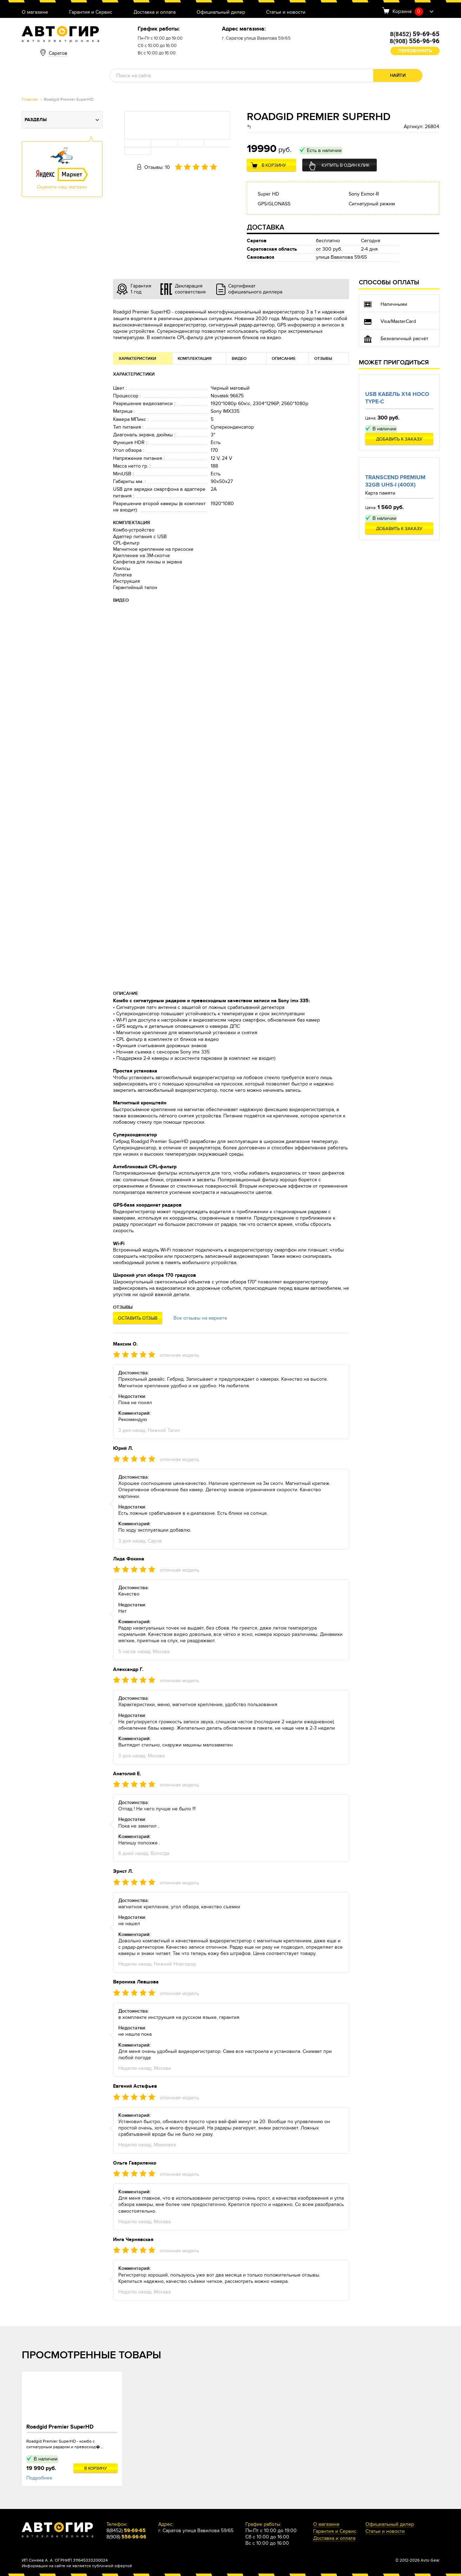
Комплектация (195, 358)
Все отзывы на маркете (200, 1318)
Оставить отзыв (137, 1318)
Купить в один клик (346, 165)
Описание (284, 358)
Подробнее (39, 2478)
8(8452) (415, 34)
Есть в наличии (324, 150)
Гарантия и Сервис (90, 12)
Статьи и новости (285, 12)
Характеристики (137, 358)
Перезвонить (415, 51)
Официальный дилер (221, 12)
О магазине (35, 12)
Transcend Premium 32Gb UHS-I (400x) (395, 481)
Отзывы (323, 358)
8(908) (414, 41)
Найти (398, 75)
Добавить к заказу (399, 439)
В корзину (274, 165)
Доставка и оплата (154, 12)
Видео (239, 358)
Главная (30, 99)
